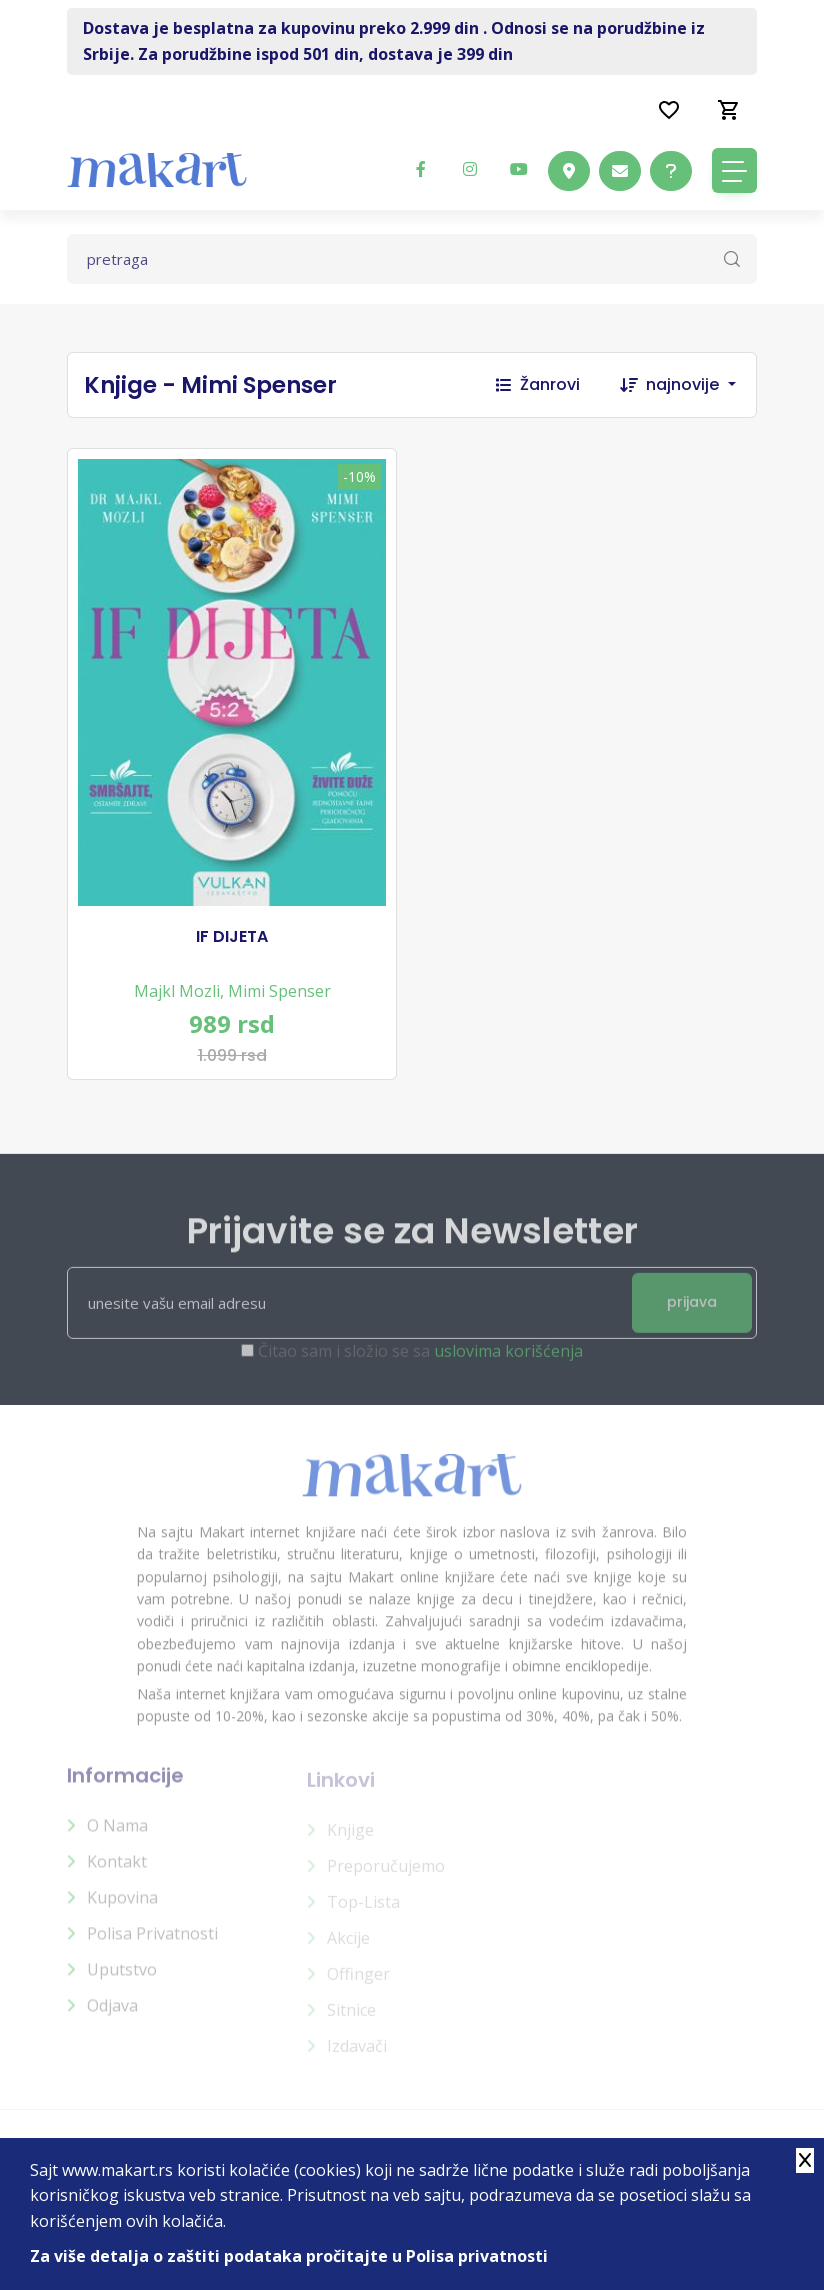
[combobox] (701, 385)
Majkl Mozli (177, 991)
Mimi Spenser (279, 991)
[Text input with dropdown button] (412, 259)
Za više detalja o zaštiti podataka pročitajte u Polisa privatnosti (289, 2256)
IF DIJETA (232, 937)
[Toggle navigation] (734, 170)
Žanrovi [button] (538, 384)
